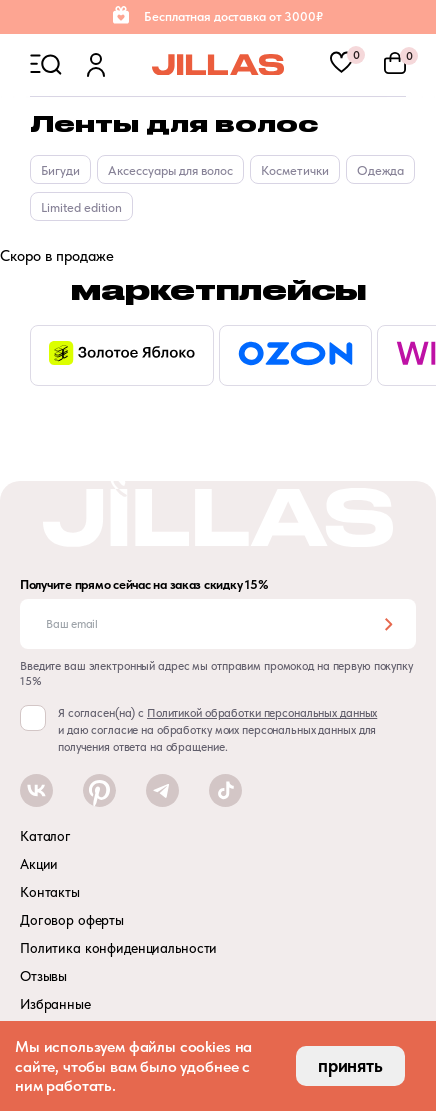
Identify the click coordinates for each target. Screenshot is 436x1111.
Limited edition (81, 207)
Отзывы (43, 976)
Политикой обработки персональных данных (262, 713)
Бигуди (60, 170)
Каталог (45, 836)
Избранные (55, 1004)
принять (350, 1065)
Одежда (380, 170)
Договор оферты (72, 920)
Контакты (50, 892)
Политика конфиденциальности (118, 948)
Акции (39, 864)
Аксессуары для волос (170, 170)
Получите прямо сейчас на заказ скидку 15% (144, 585)
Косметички (295, 170)
